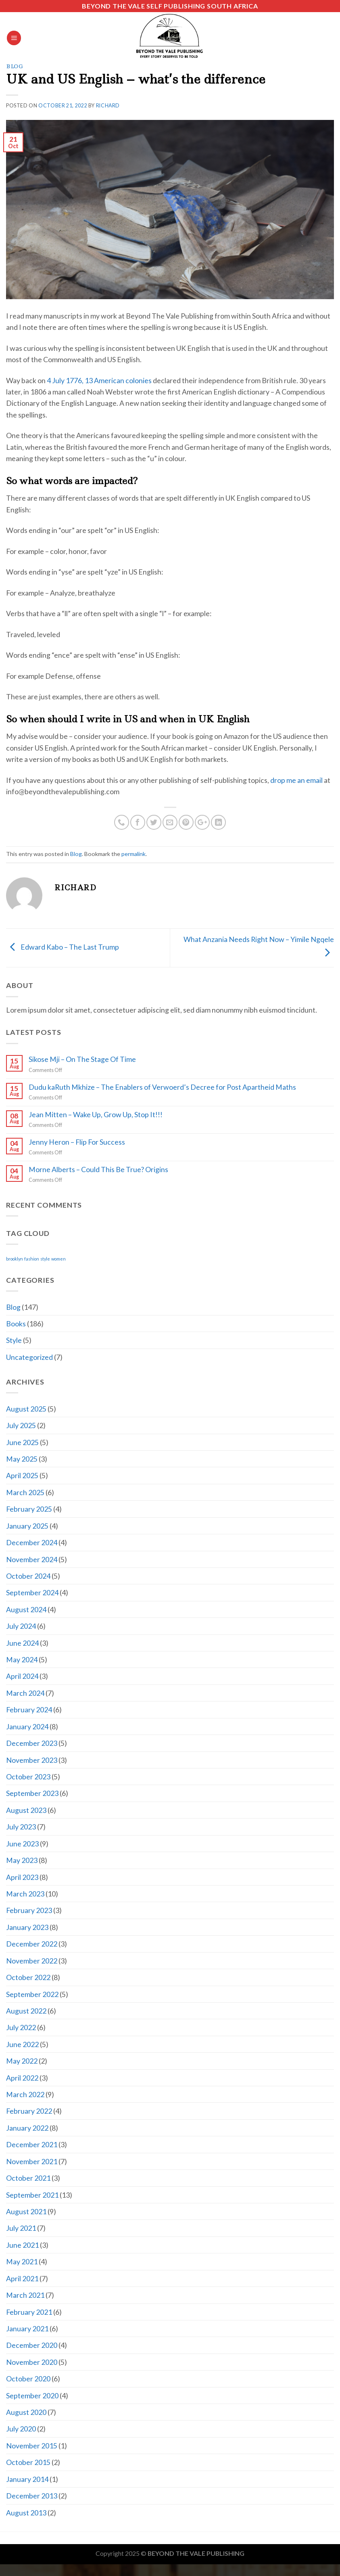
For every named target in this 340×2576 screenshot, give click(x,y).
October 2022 (28, 1977)
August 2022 (26, 2010)
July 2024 (21, 1626)
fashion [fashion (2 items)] (31, 1258)
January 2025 (27, 1525)
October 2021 (28, 2177)
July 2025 (21, 1425)
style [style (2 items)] (45, 1258)
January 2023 (27, 1927)
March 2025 (25, 1492)
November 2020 (31, 2362)
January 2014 (27, 2479)
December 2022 (31, 1943)
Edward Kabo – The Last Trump (62, 946)
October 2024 (28, 1575)
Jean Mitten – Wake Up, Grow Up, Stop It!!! (96, 1114)
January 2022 (27, 2127)
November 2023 (31, 1760)
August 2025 (26, 1408)
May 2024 (22, 1659)
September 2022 (32, 1994)
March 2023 (25, 1893)
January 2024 (27, 1726)
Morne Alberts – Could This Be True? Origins (98, 1169)
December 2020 (31, 2345)
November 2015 (31, 2445)
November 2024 (31, 1559)
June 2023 (22, 1843)
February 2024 (29, 1709)
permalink (133, 853)
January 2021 (27, 2328)
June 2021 (22, 2244)
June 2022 (22, 2044)
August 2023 (26, 1810)
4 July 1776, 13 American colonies (99, 380)
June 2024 (22, 1642)
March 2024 (25, 1693)
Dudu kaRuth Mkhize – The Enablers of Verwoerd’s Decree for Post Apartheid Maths (162, 1087)
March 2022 (25, 2094)
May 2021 (22, 2261)
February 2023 (29, 1910)
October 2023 (28, 1776)
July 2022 (21, 2027)
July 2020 (21, 2428)
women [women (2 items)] (58, 1258)
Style (14, 1340)
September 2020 (32, 2395)
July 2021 (21, 2228)
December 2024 (31, 1542)
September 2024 (32, 1592)
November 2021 (31, 2161)
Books (16, 1323)
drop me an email (296, 780)
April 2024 (22, 1676)
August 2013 (26, 2512)
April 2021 (22, 2278)
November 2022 (31, 1960)
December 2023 (31, 1743)
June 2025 (22, 1442)
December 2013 (31, 2495)
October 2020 (28, 2378)
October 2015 (28, 2462)
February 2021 (29, 2311)
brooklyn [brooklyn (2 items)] (14, 1258)
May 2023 (22, 1860)
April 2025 (22, 1475)
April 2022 (22, 2077)
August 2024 (26, 1609)
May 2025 (22, 1458)
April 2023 (22, 1877)
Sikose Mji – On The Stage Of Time (82, 1059)
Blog (14, 66)
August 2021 (26, 2211)
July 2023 (21, 1826)
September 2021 (32, 2194)
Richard (108, 106)
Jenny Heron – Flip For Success (77, 1142)
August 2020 (26, 2412)
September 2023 (32, 1793)
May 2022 (22, 2060)
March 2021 (25, 2295)
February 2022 (29, 2110)
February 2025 (29, 1508)
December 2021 (31, 2144)
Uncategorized (29, 1357)
